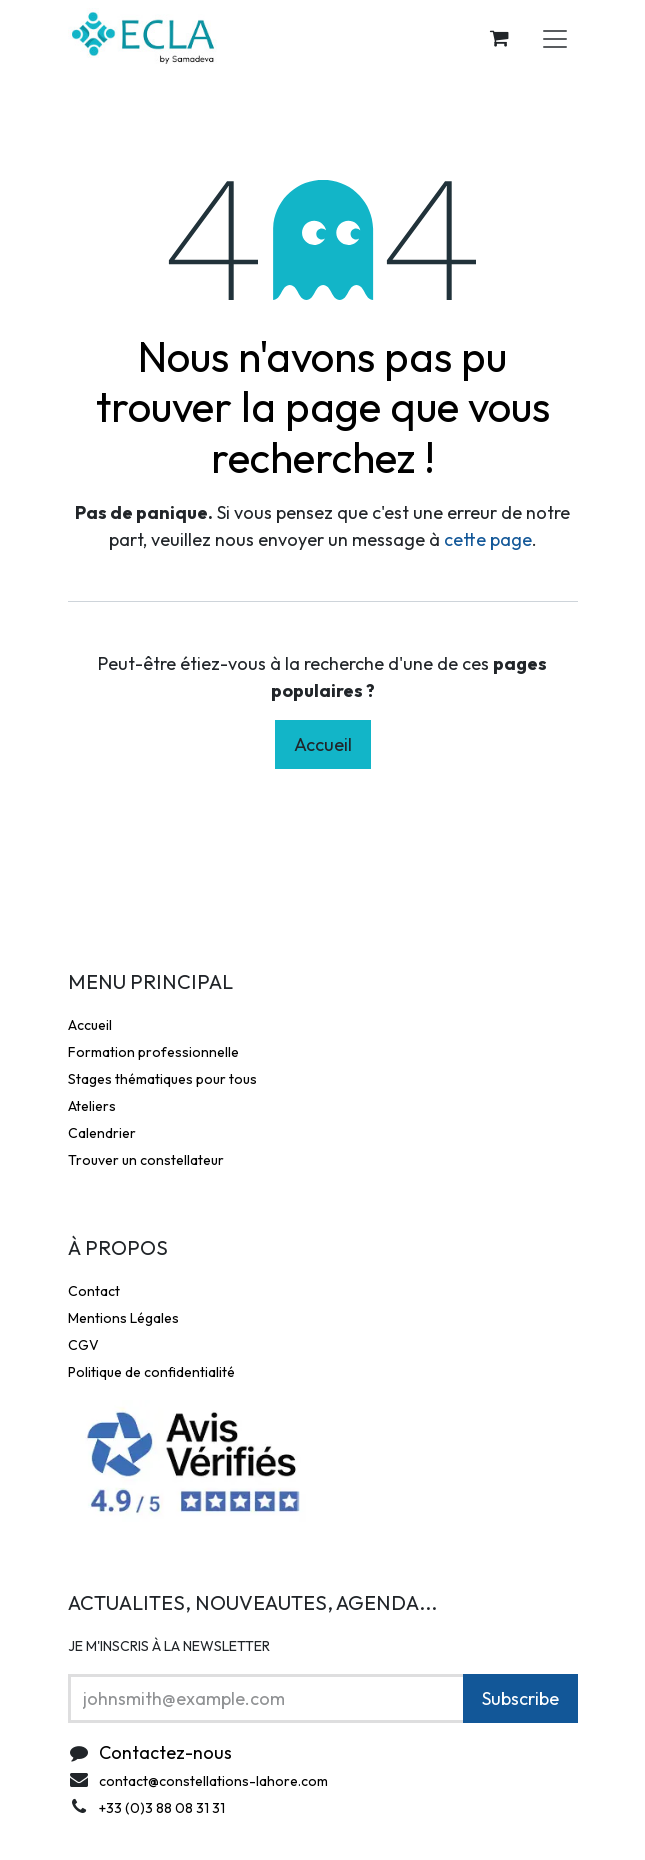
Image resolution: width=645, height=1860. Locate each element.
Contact (94, 1291)
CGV (83, 1345)
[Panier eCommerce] (500, 38)
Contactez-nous (165, 1752)
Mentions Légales (123, 1318)
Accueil (323, 744)
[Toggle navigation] (555, 38)
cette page (488, 539)
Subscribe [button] (520, 1698)
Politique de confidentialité (151, 1372)
